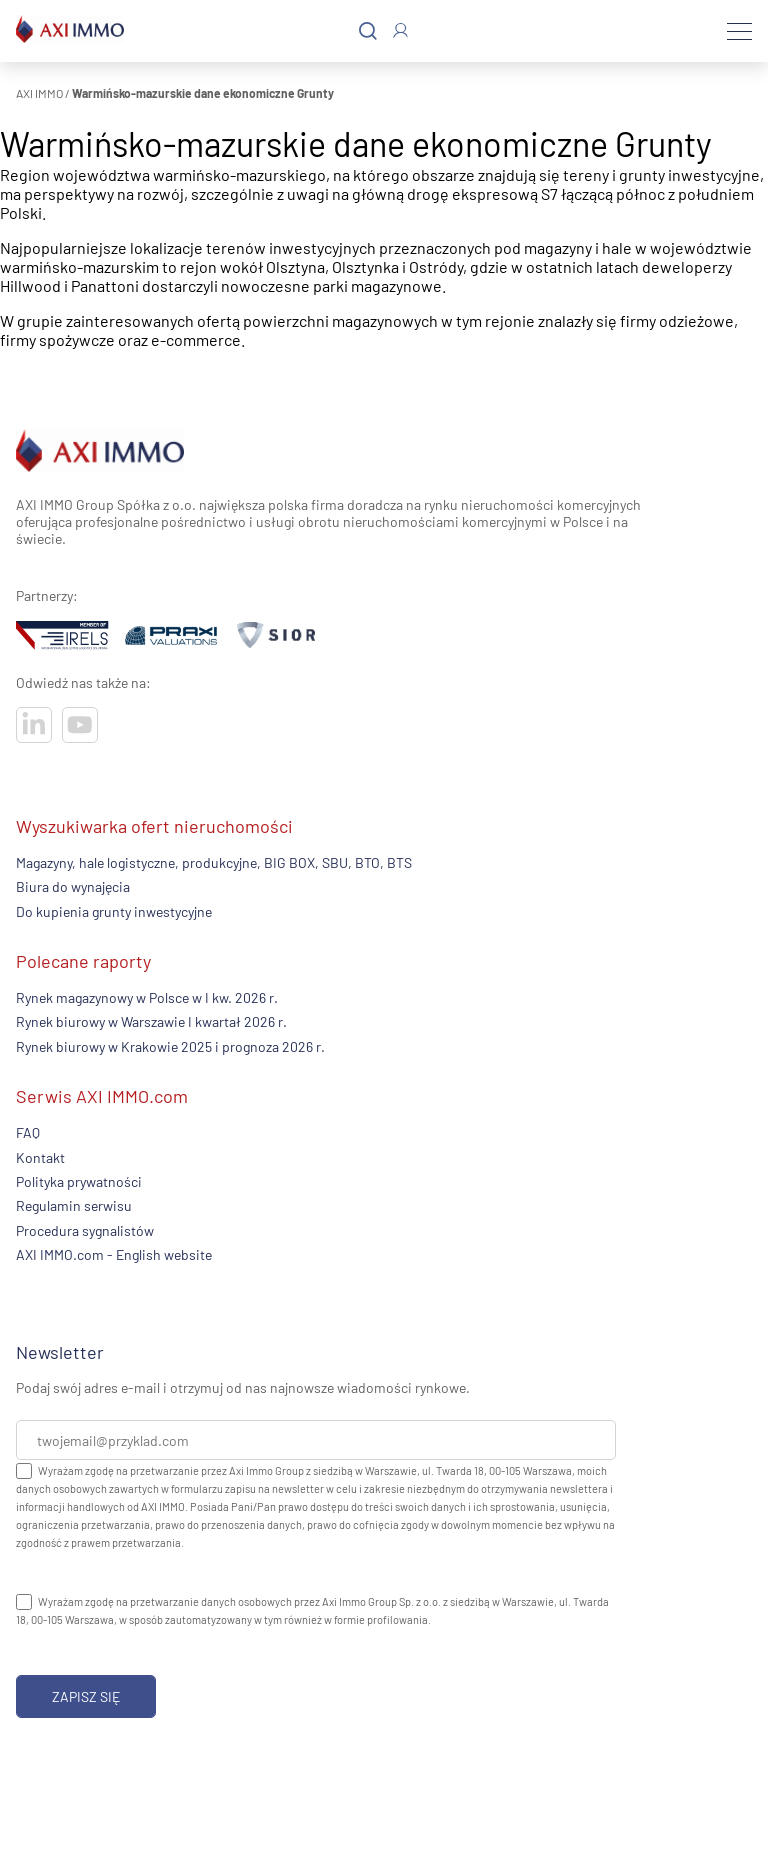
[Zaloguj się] (400, 30)
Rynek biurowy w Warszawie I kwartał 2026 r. (151, 1021)
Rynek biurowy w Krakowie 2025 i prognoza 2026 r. (170, 1046)
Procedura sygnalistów (85, 1230)
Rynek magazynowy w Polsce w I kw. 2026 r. (147, 997)
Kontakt (40, 1157)
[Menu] (739, 31)
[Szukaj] (368, 31)
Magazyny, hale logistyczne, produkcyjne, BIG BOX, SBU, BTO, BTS (214, 862)
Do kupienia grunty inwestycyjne (114, 911)
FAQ (28, 1132)
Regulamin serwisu (74, 1205)
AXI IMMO (39, 93)
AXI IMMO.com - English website (114, 1254)
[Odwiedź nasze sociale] (34, 725)
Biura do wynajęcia (73, 886)
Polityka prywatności (79, 1181)
